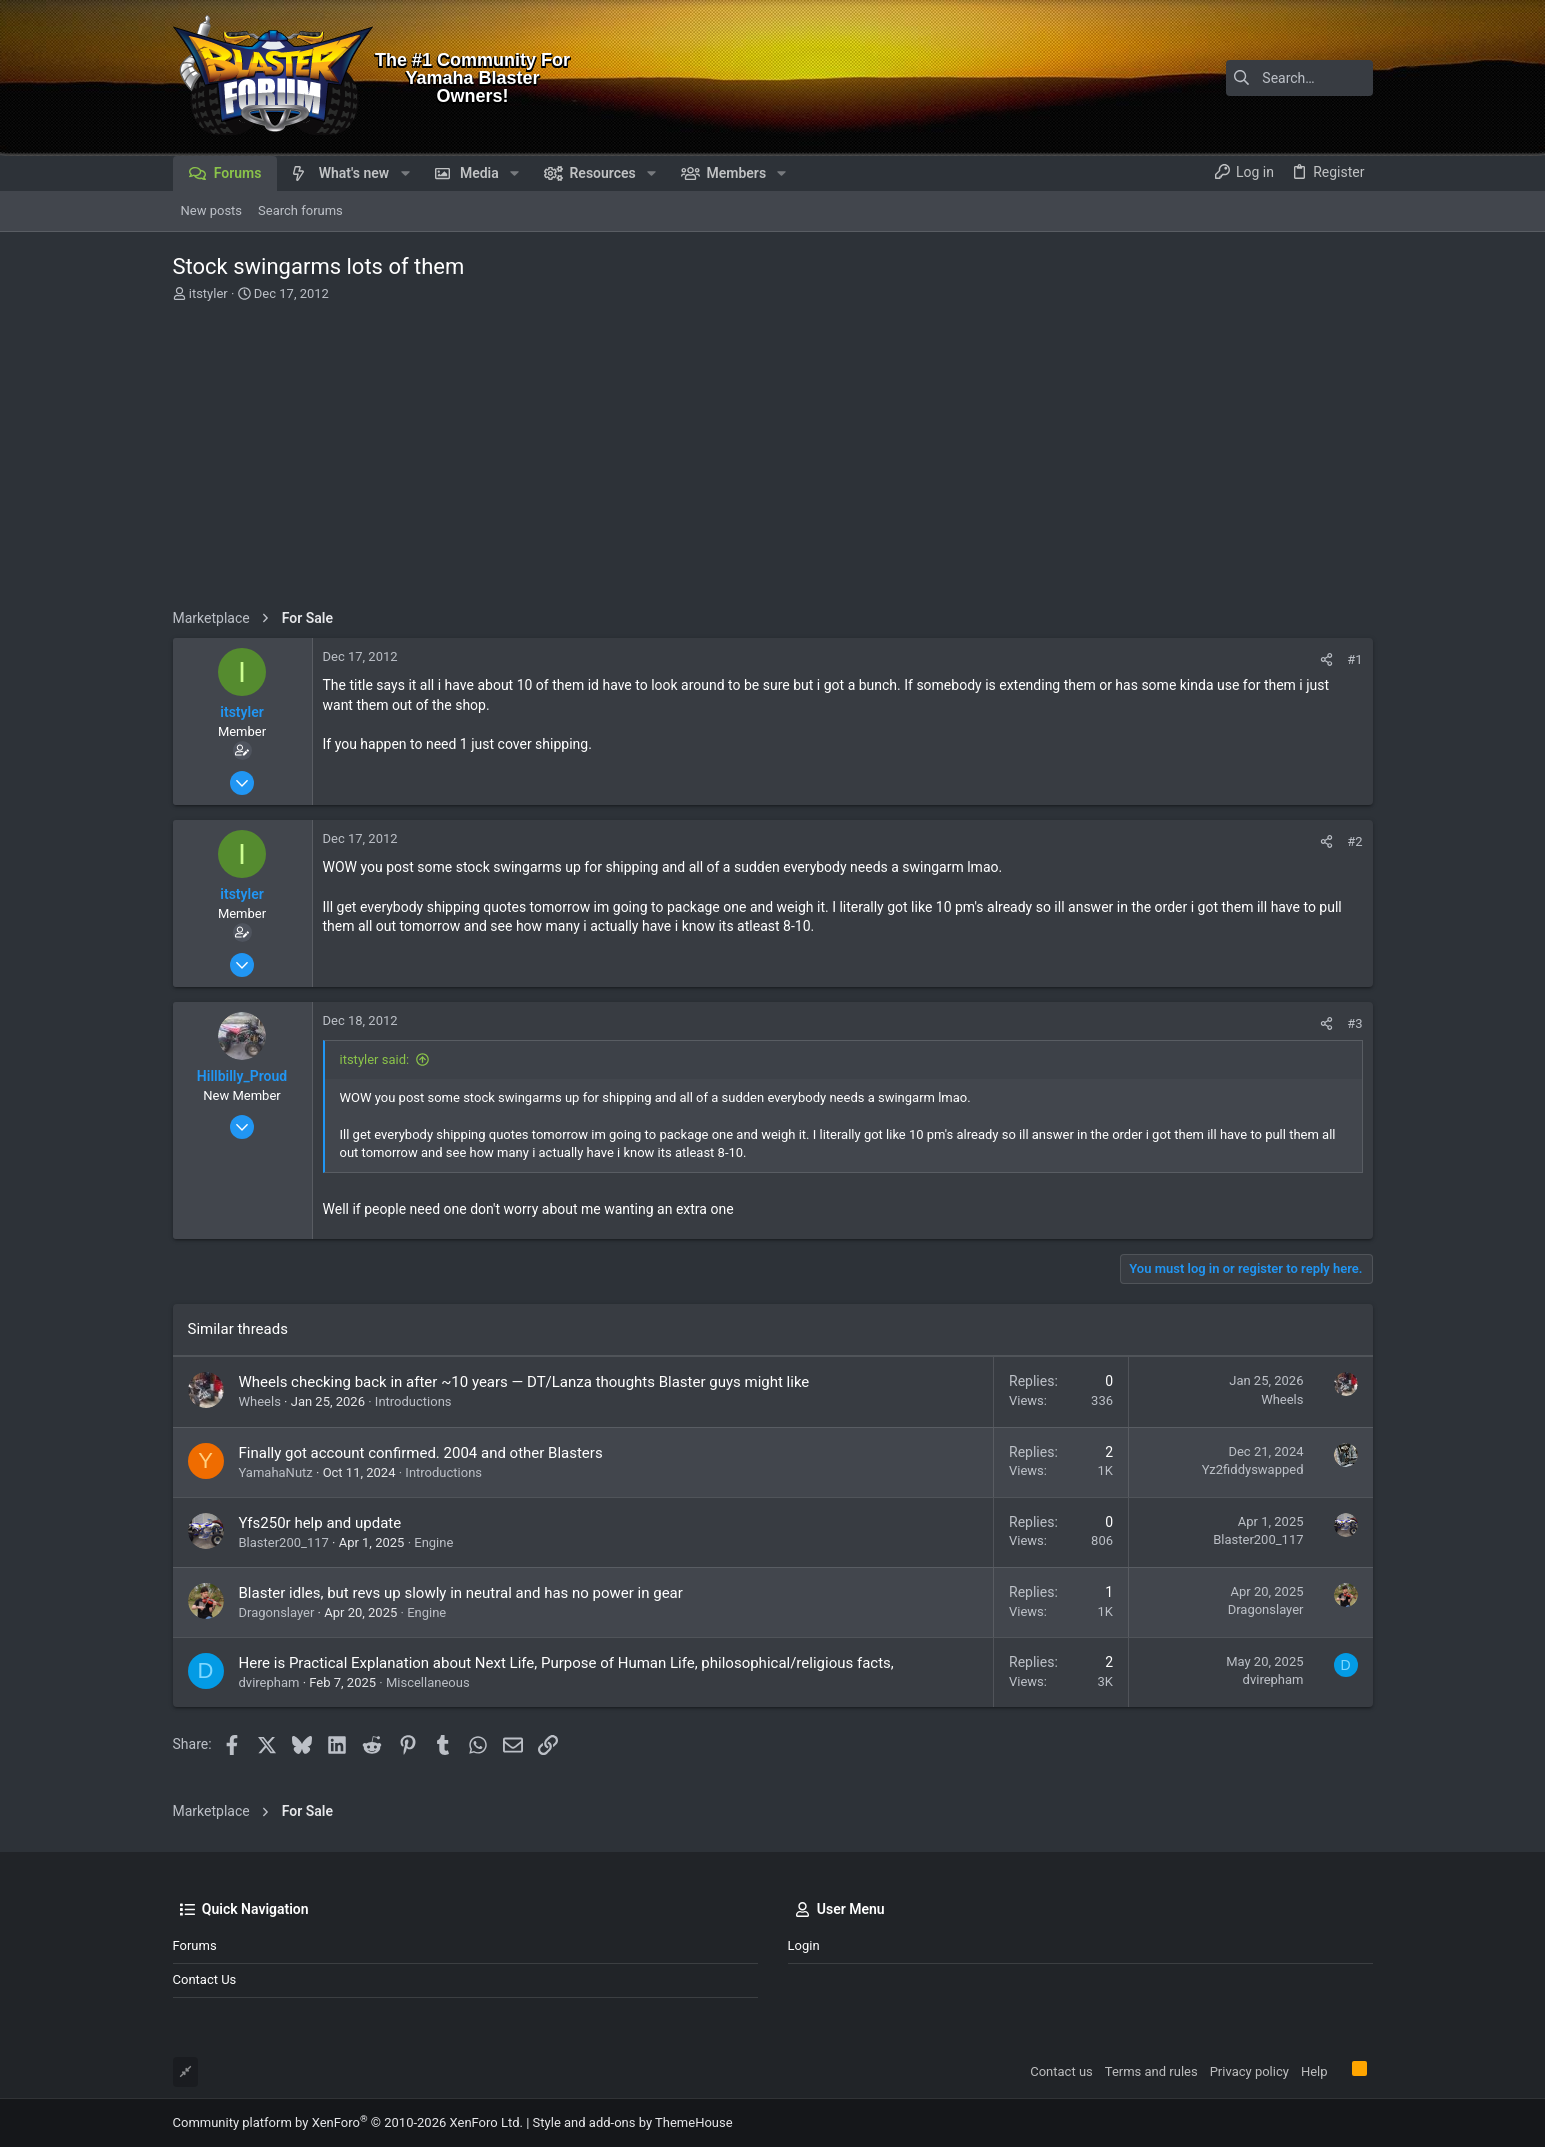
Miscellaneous (428, 1682)
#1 (1354, 659)
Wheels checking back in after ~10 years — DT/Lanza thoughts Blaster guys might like (524, 1382)
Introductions (413, 1401)
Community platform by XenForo (348, 2122)
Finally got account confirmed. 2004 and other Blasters (421, 1453)
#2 (1354, 841)
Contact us (205, 1979)
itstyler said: (375, 1059)
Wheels (260, 1401)
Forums (195, 1945)
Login (804, 1945)
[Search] (1248, 78)
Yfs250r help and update (320, 1523)
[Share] (1326, 659)
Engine (433, 1542)
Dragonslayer (277, 1612)
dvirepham (269, 1682)
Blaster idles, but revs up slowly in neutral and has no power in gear (461, 1593)
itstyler (208, 293)
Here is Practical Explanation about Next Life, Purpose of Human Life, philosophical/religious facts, (566, 1663)
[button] (404, 173)
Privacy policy (1249, 2071)
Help (1314, 2071)
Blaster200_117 (284, 1542)
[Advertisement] (770, 454)
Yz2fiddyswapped (1253, 1469)
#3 (1354, 1023)
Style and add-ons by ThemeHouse (633, 2122)
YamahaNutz (276, 1472)
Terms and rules (1151, 2071)
